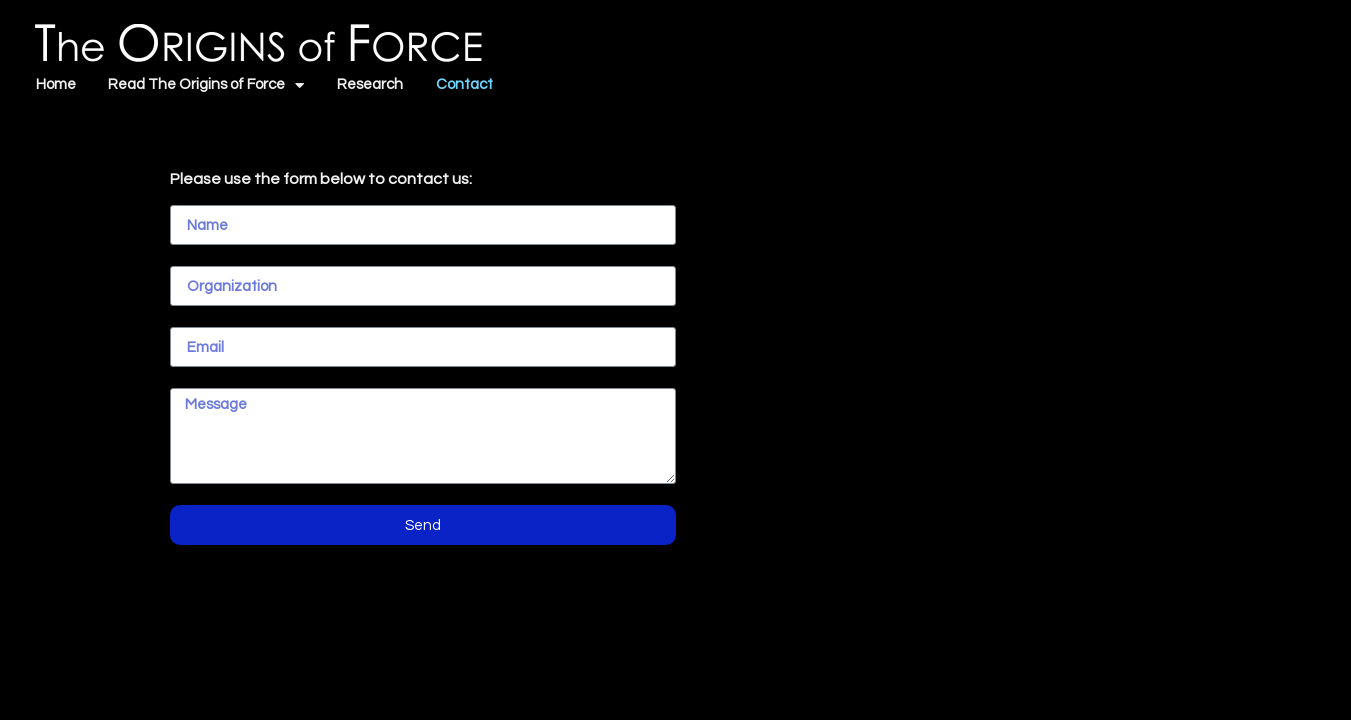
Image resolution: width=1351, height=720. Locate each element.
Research (370, 84)
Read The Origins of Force (206, 85)
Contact (464, 84)
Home (56, 84)
